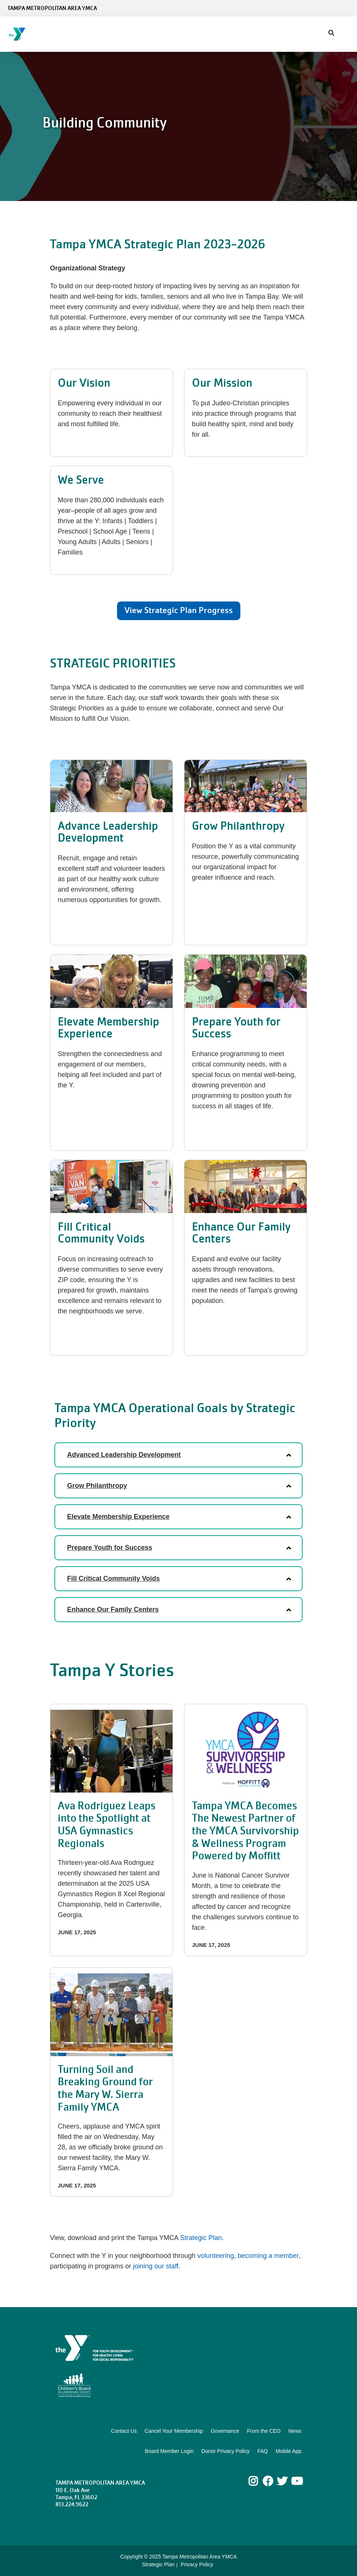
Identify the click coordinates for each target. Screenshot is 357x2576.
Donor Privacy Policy (226, 2451)
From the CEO (264, 2431)
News (294, 2431)
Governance (225, 2431)
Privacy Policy (197, 2564)
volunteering (216, 2255)
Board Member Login (169, 2451)
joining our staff (155, 2266)
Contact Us (124, 2431)
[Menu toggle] (345, 31)
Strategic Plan (201, 2238)
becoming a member (268, 2255)
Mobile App (288, 2451)
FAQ (263, 2451)
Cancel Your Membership (174, 2431)
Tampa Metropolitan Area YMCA (52, 8)
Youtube (296, 2481)
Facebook (268, 2481)
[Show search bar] (331, 33)
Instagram (258, 2481)
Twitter (282, 2481)
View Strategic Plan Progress (178, 610)
